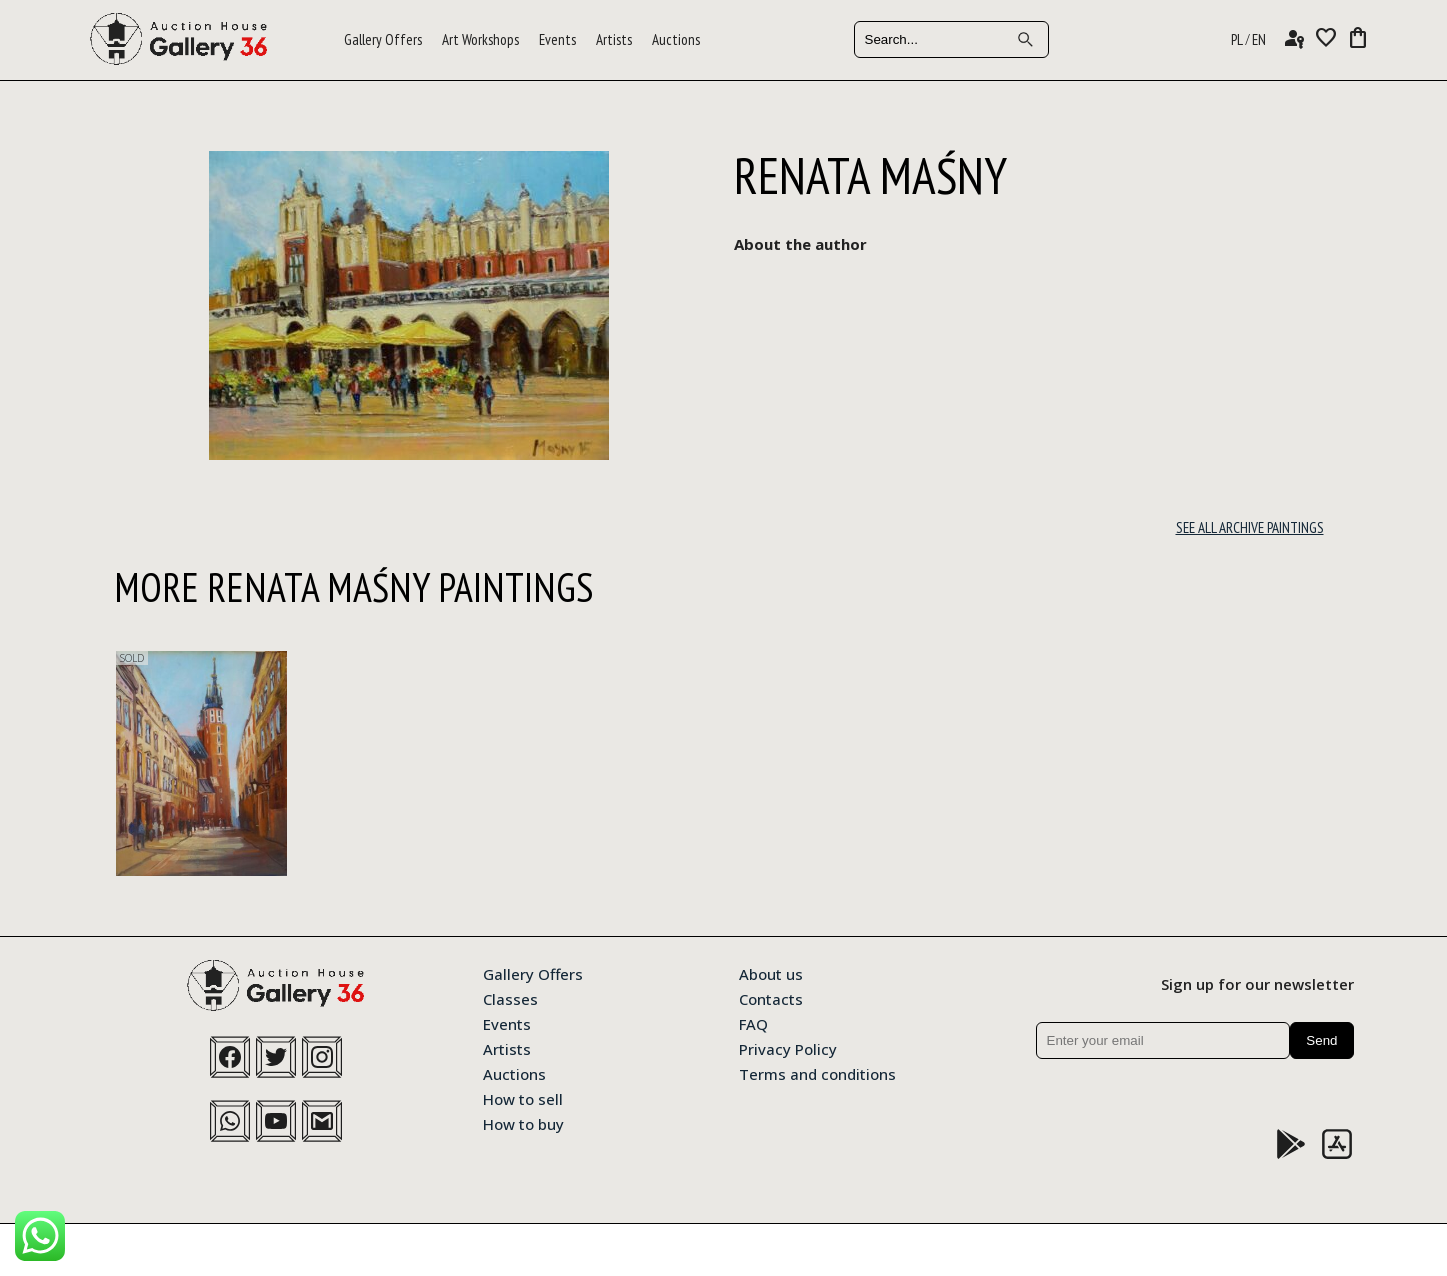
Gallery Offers (383, 39)
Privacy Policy (788, 1048)
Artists (614, 39)
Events (557, 39)
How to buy (523, 1123)
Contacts (771, 998)
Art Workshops (480, 39)
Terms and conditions (817, 1073)
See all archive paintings (1250, 527)
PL (1237, 39)
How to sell (523, 1098)
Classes (510, 998)
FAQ (753, 1023)
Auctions (676, 39)
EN (1259, 39)
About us (771, 973)
